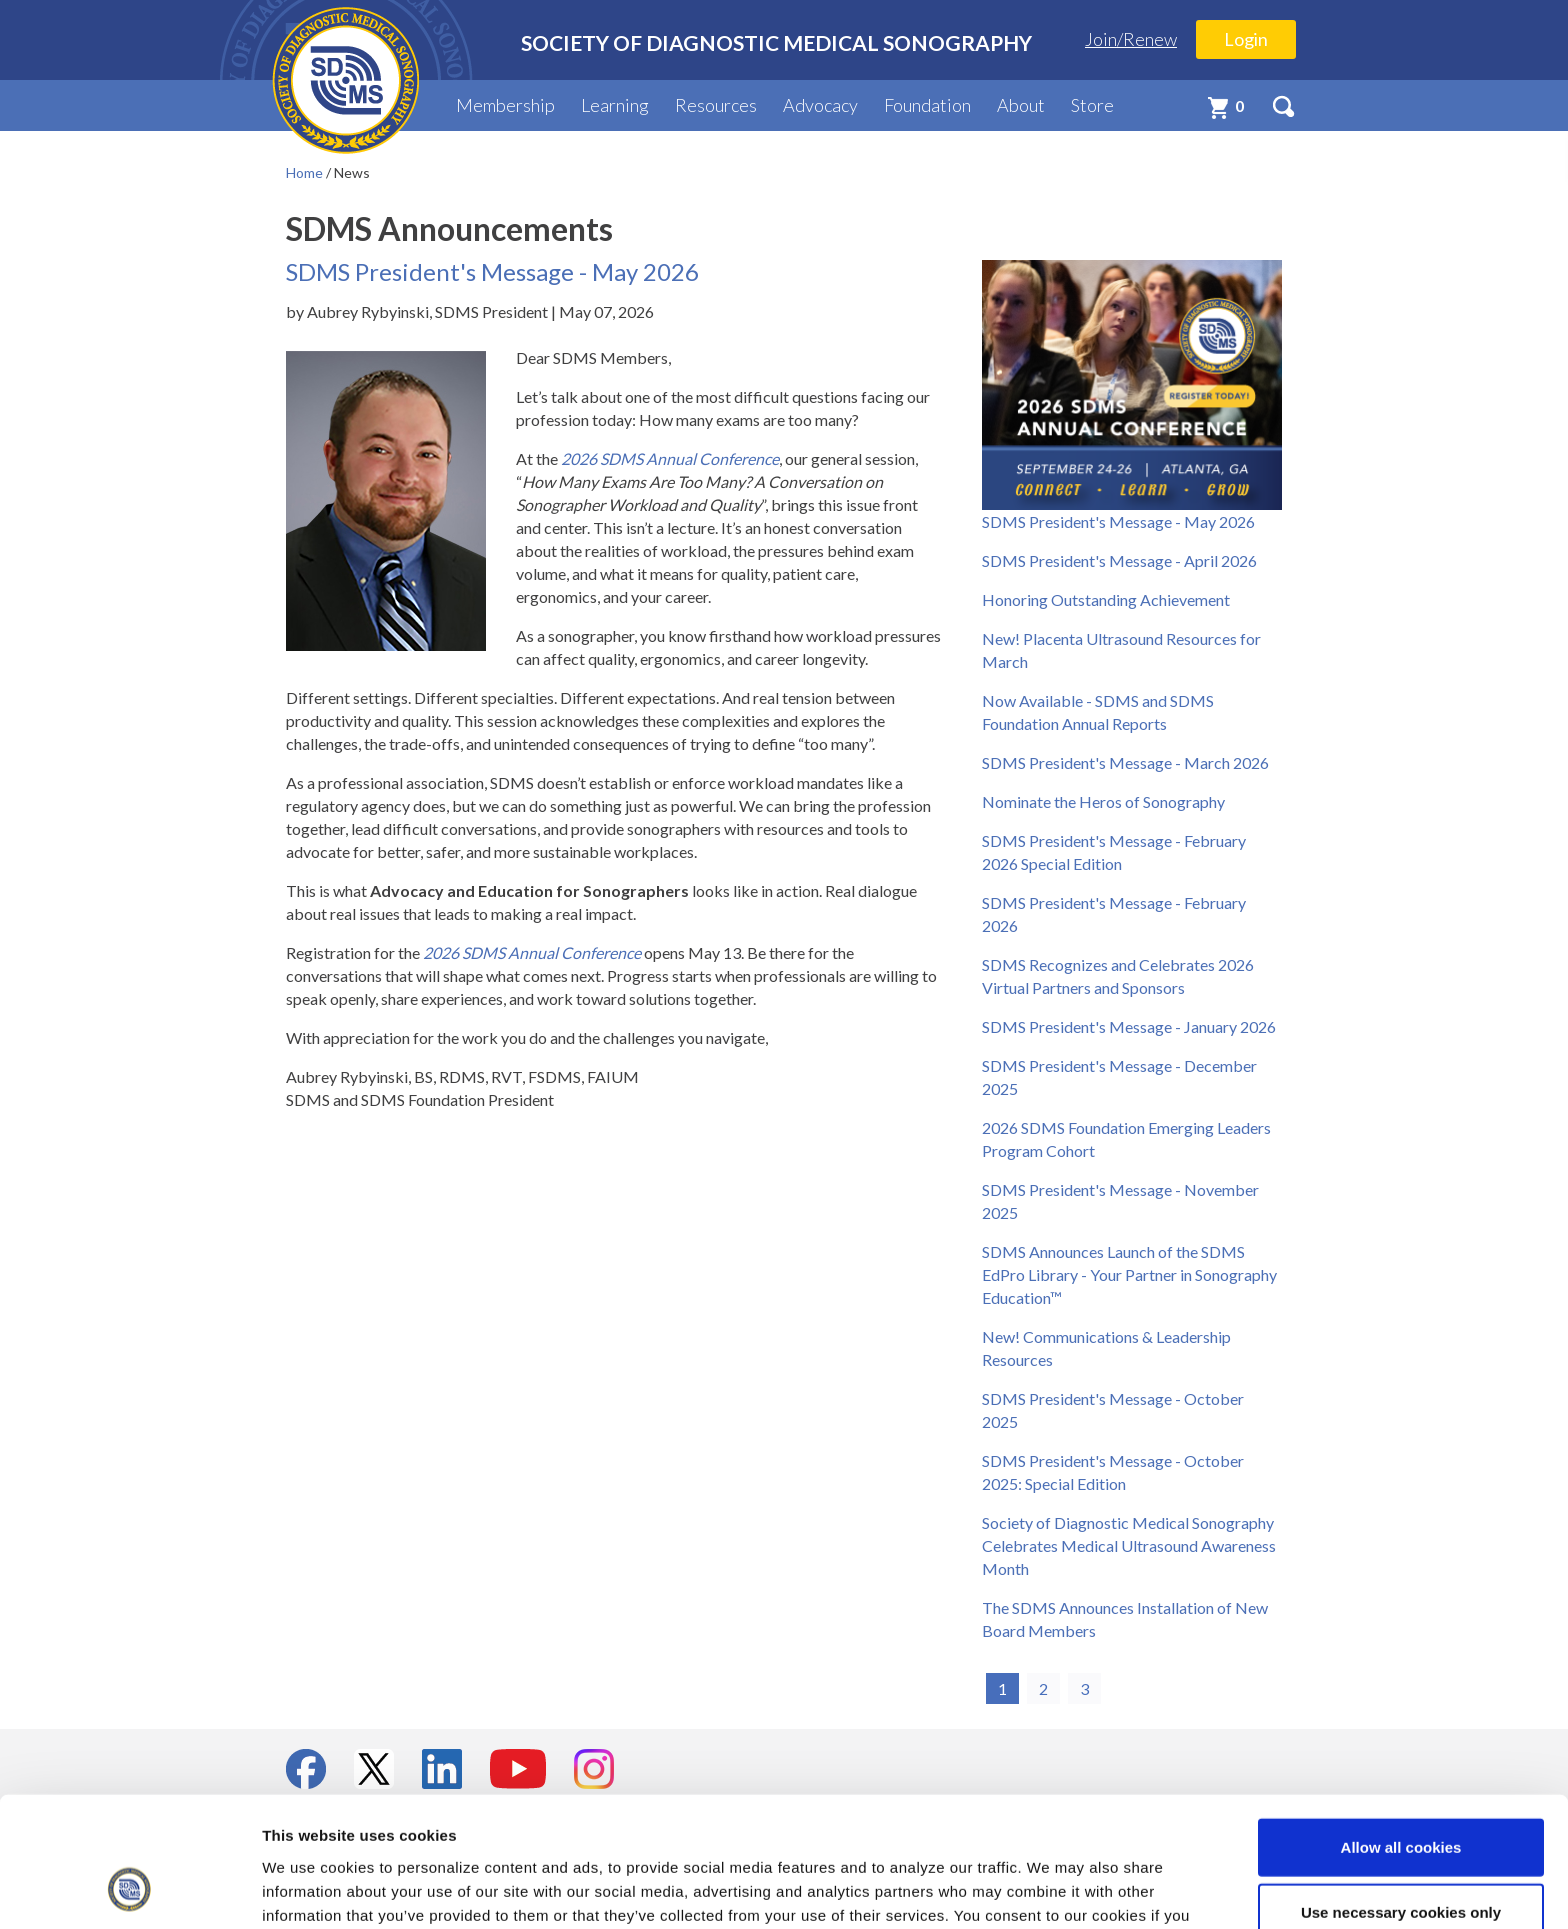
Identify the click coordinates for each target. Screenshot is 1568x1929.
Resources (716, 105)
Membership (505, 105)
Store (1092, 105)
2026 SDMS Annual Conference (532, 952)
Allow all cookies (1401, 1732)
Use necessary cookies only (1401, 1798)
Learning (615, 105)
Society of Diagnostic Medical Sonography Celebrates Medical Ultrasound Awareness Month (1129, 1545)
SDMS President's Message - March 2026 (1125, 762)
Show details (1049, 1889)
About (1021, 105)
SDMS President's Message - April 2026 (1119, 560)
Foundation (927, 105)
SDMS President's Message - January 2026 (1129, 1026)
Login (1246, 39)
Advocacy (820, 105)
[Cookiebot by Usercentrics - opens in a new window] (129, 1890)
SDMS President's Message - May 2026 (1118, 521)
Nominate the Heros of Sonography (1103, 801)
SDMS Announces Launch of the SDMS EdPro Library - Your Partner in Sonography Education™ (1129, 1274)
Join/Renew (1131, 39)
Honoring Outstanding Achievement (1106, 599)
